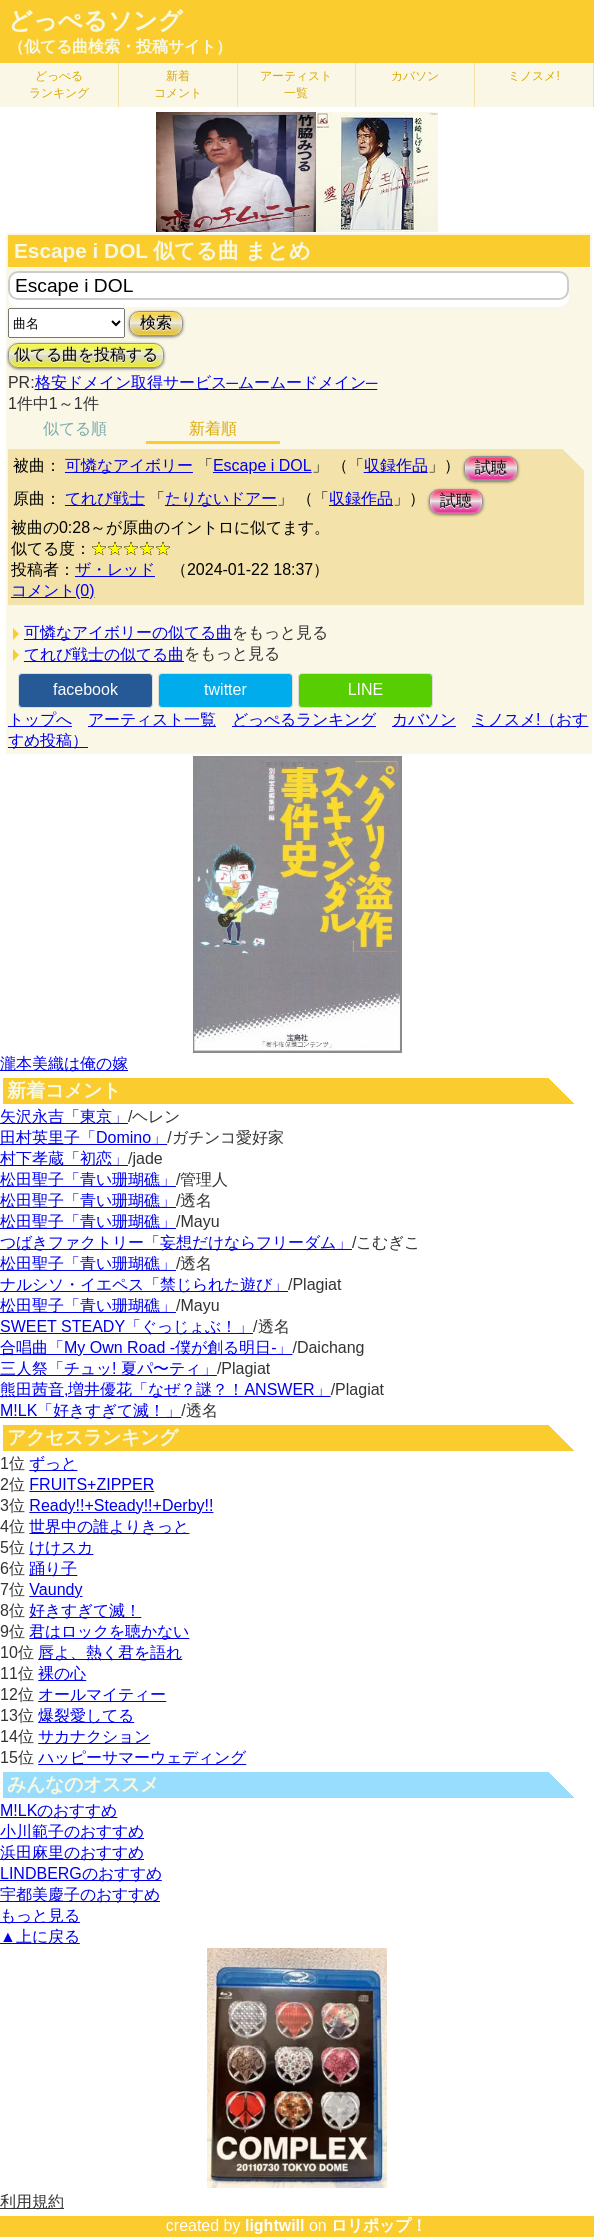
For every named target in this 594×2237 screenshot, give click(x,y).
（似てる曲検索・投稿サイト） (120, 46)
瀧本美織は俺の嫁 (64, 1063)
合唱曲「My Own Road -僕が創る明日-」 (146, 1347)
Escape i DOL (262, 465)
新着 (178, 84)
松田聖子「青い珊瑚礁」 (88, 1179)
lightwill (275, 2225)
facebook (85, 689)
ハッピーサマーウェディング (142, 1757)
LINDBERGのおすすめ (81, 1873)
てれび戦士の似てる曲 (104, 654)
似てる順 (75, 428)
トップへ (40, 719)
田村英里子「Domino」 (83, 1137)
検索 (156, 322)
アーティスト (296, 84)
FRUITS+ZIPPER (91, 1484)
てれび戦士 (105, 498)
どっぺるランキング (304, 719)
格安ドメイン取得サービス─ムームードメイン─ (206, 382)
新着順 (213, 428)
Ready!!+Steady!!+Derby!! (121, 1505)
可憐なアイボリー (129, 465)
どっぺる (59, 84)
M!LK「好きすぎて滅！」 (90, 1410)
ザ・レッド (115, 569)
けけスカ (61, 1547)
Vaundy (55, 1589)
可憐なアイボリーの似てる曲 (128, 632)
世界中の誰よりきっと (109, 1526)
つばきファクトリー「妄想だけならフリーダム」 (176, 1242)
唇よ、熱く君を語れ (110, 1652)
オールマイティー (102, 1694)
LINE (366, 689)
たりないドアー (221, 498)
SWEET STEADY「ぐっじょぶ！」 (126, 1326)
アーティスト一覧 (152, 719)
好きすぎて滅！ (85, 1610)
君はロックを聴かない (109, 1631)
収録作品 (396, 465)
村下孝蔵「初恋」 (64, 1158)
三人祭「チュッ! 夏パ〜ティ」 (108, 1368)
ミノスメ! (533, 76)
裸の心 (62, 1673)
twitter (225, 689)
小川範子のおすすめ (72, 1831)
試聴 (491, 467)
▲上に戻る (40, 1936)
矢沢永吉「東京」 (64, 1116)
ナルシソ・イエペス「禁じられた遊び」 (144, 1284)
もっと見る (40, 1915)
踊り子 (53, 1568)
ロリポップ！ (379, 2225)
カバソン (415, 76)
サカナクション (94, 1736)
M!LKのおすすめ (58, 1810)
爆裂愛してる (86, 1715)
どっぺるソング (95, 21)
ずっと (53, 1463)
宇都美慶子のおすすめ (80, 1894)
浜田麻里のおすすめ (72, 1852)
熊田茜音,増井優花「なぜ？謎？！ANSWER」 (165, 1389)
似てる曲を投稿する (86, 354)
